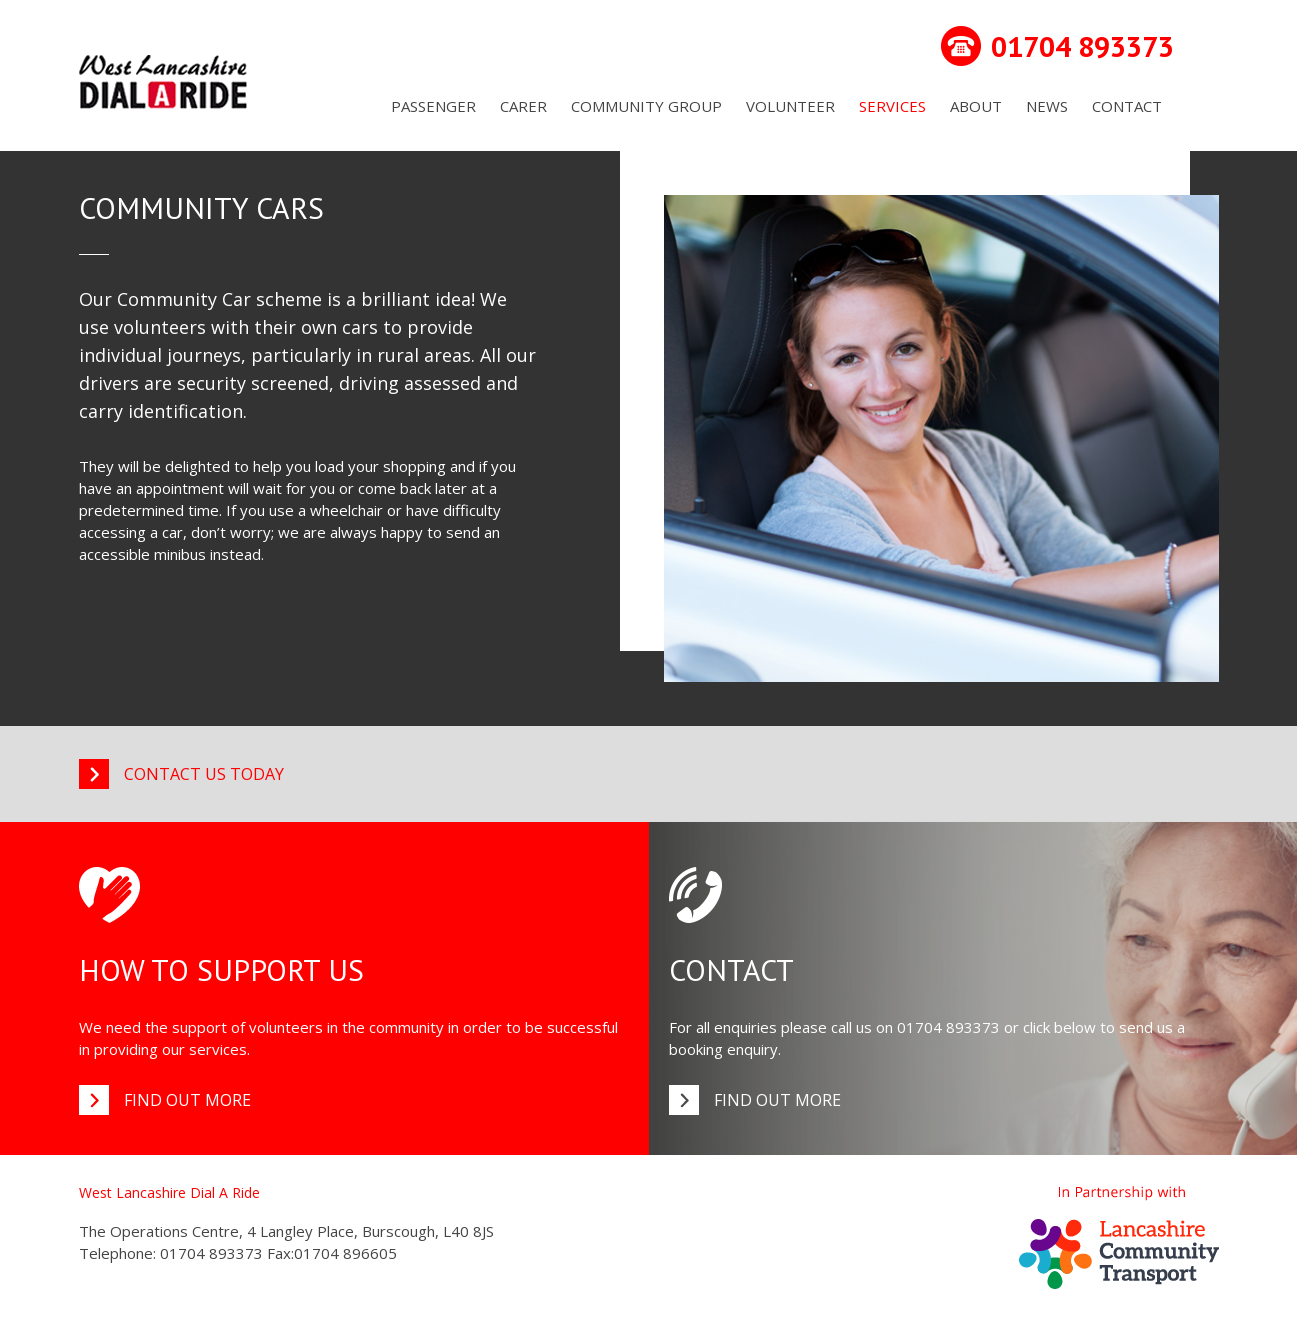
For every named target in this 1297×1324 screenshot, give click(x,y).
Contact (1127, 106)
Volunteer (790, 106)
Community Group (646, 106)
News (1047, 106)
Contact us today (204, 774)
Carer (523, 106)
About (976, 106)
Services (892, 106)
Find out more (187, 1100)
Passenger (433, 106)
